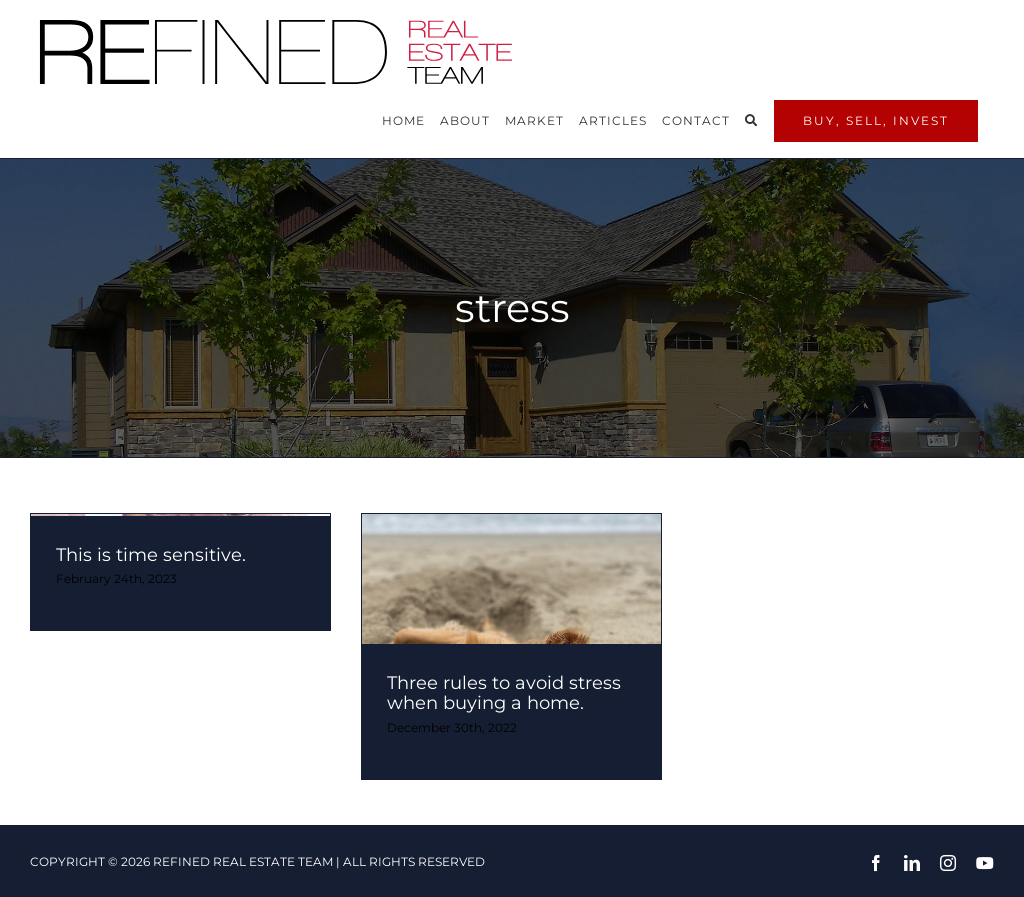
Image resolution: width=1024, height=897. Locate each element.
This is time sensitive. (151, 555)
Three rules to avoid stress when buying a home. (504, 693)
